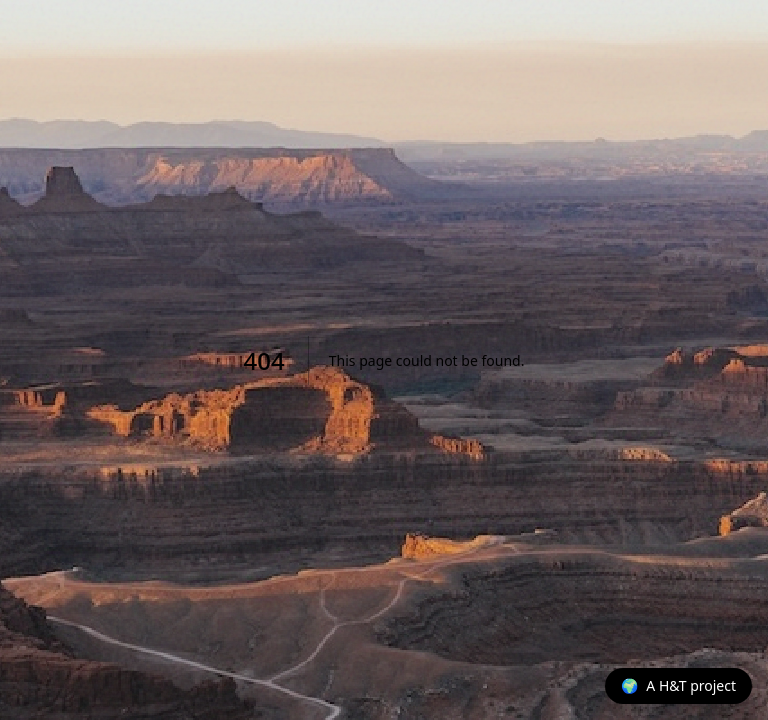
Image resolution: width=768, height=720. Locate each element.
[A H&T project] (678, 686)
